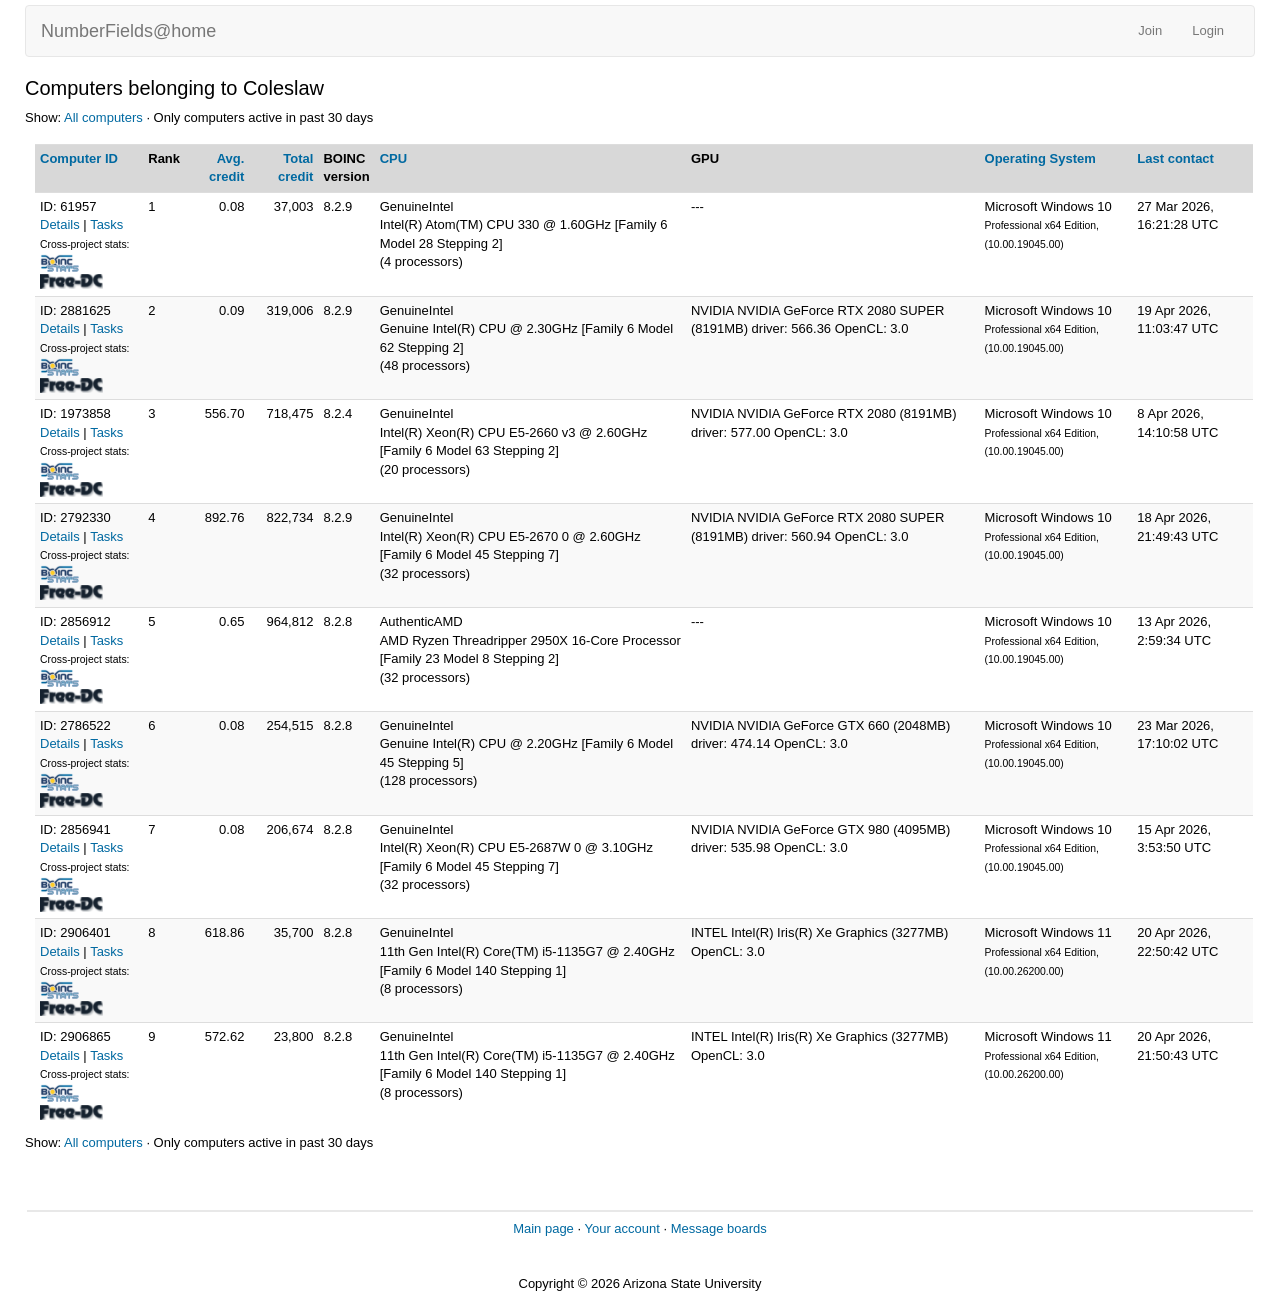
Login (1208, 30)
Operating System (1040, 158)
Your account (621, 1228)
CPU (393, 158)
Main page (543, 1228)
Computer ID (79, 158)
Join (1150, 30)
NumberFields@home (128, 31)
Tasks (106, 224)
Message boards (719, 1228)
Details (60, 224)
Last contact (1175, 158)
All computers (103, 117)
